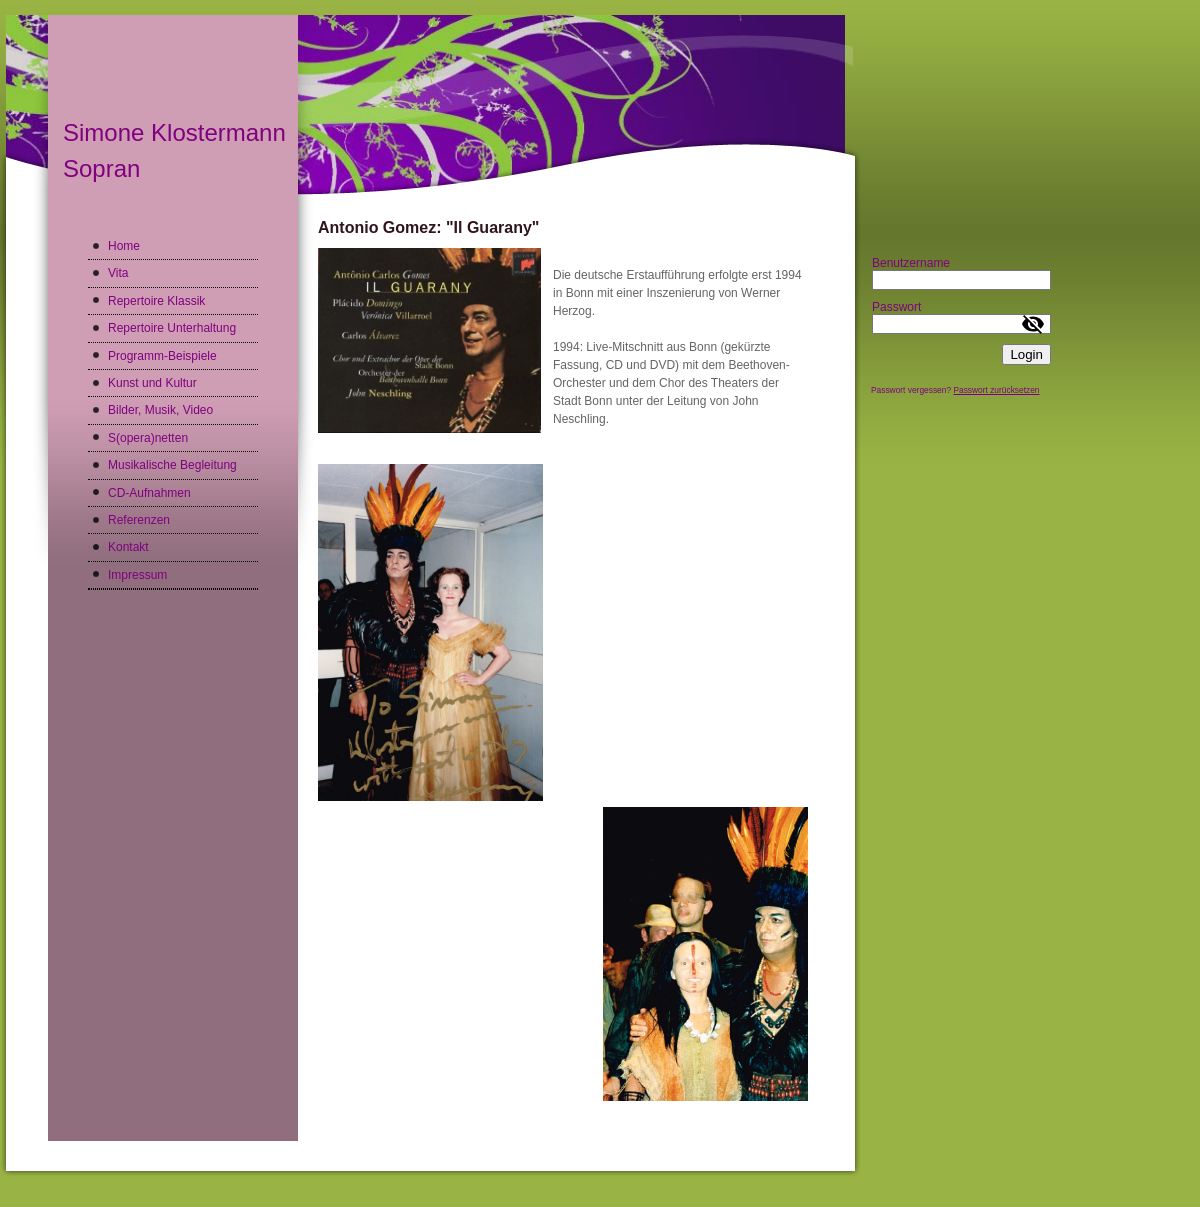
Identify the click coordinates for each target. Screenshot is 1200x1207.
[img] (430, 109)
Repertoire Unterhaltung (172, 328)
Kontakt (128, 547)
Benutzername (911, 263)
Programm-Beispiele (162, 356)
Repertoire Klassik (156, 301)
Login (1026, 354)
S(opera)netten (148, 438)
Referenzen (139, 520)
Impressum (137, 575)
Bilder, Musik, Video (160, 410)
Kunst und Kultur (152, 383)
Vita (118, 273)
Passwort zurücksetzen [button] (996, 390)
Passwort (896, 307)
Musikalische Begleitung (172, 465)
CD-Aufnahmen (149, 493)
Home (124, 246)
